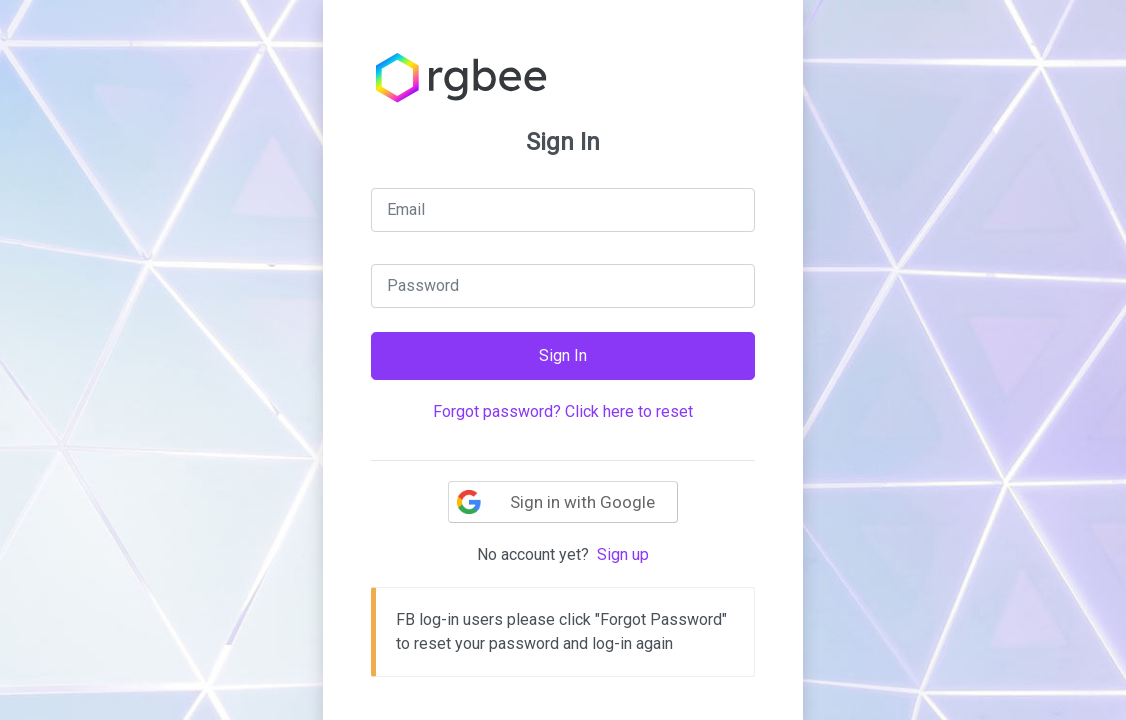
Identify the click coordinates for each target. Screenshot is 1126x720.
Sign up (623, 554)
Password (423, 285)
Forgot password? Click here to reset (563, 411)
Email (406, 209)
